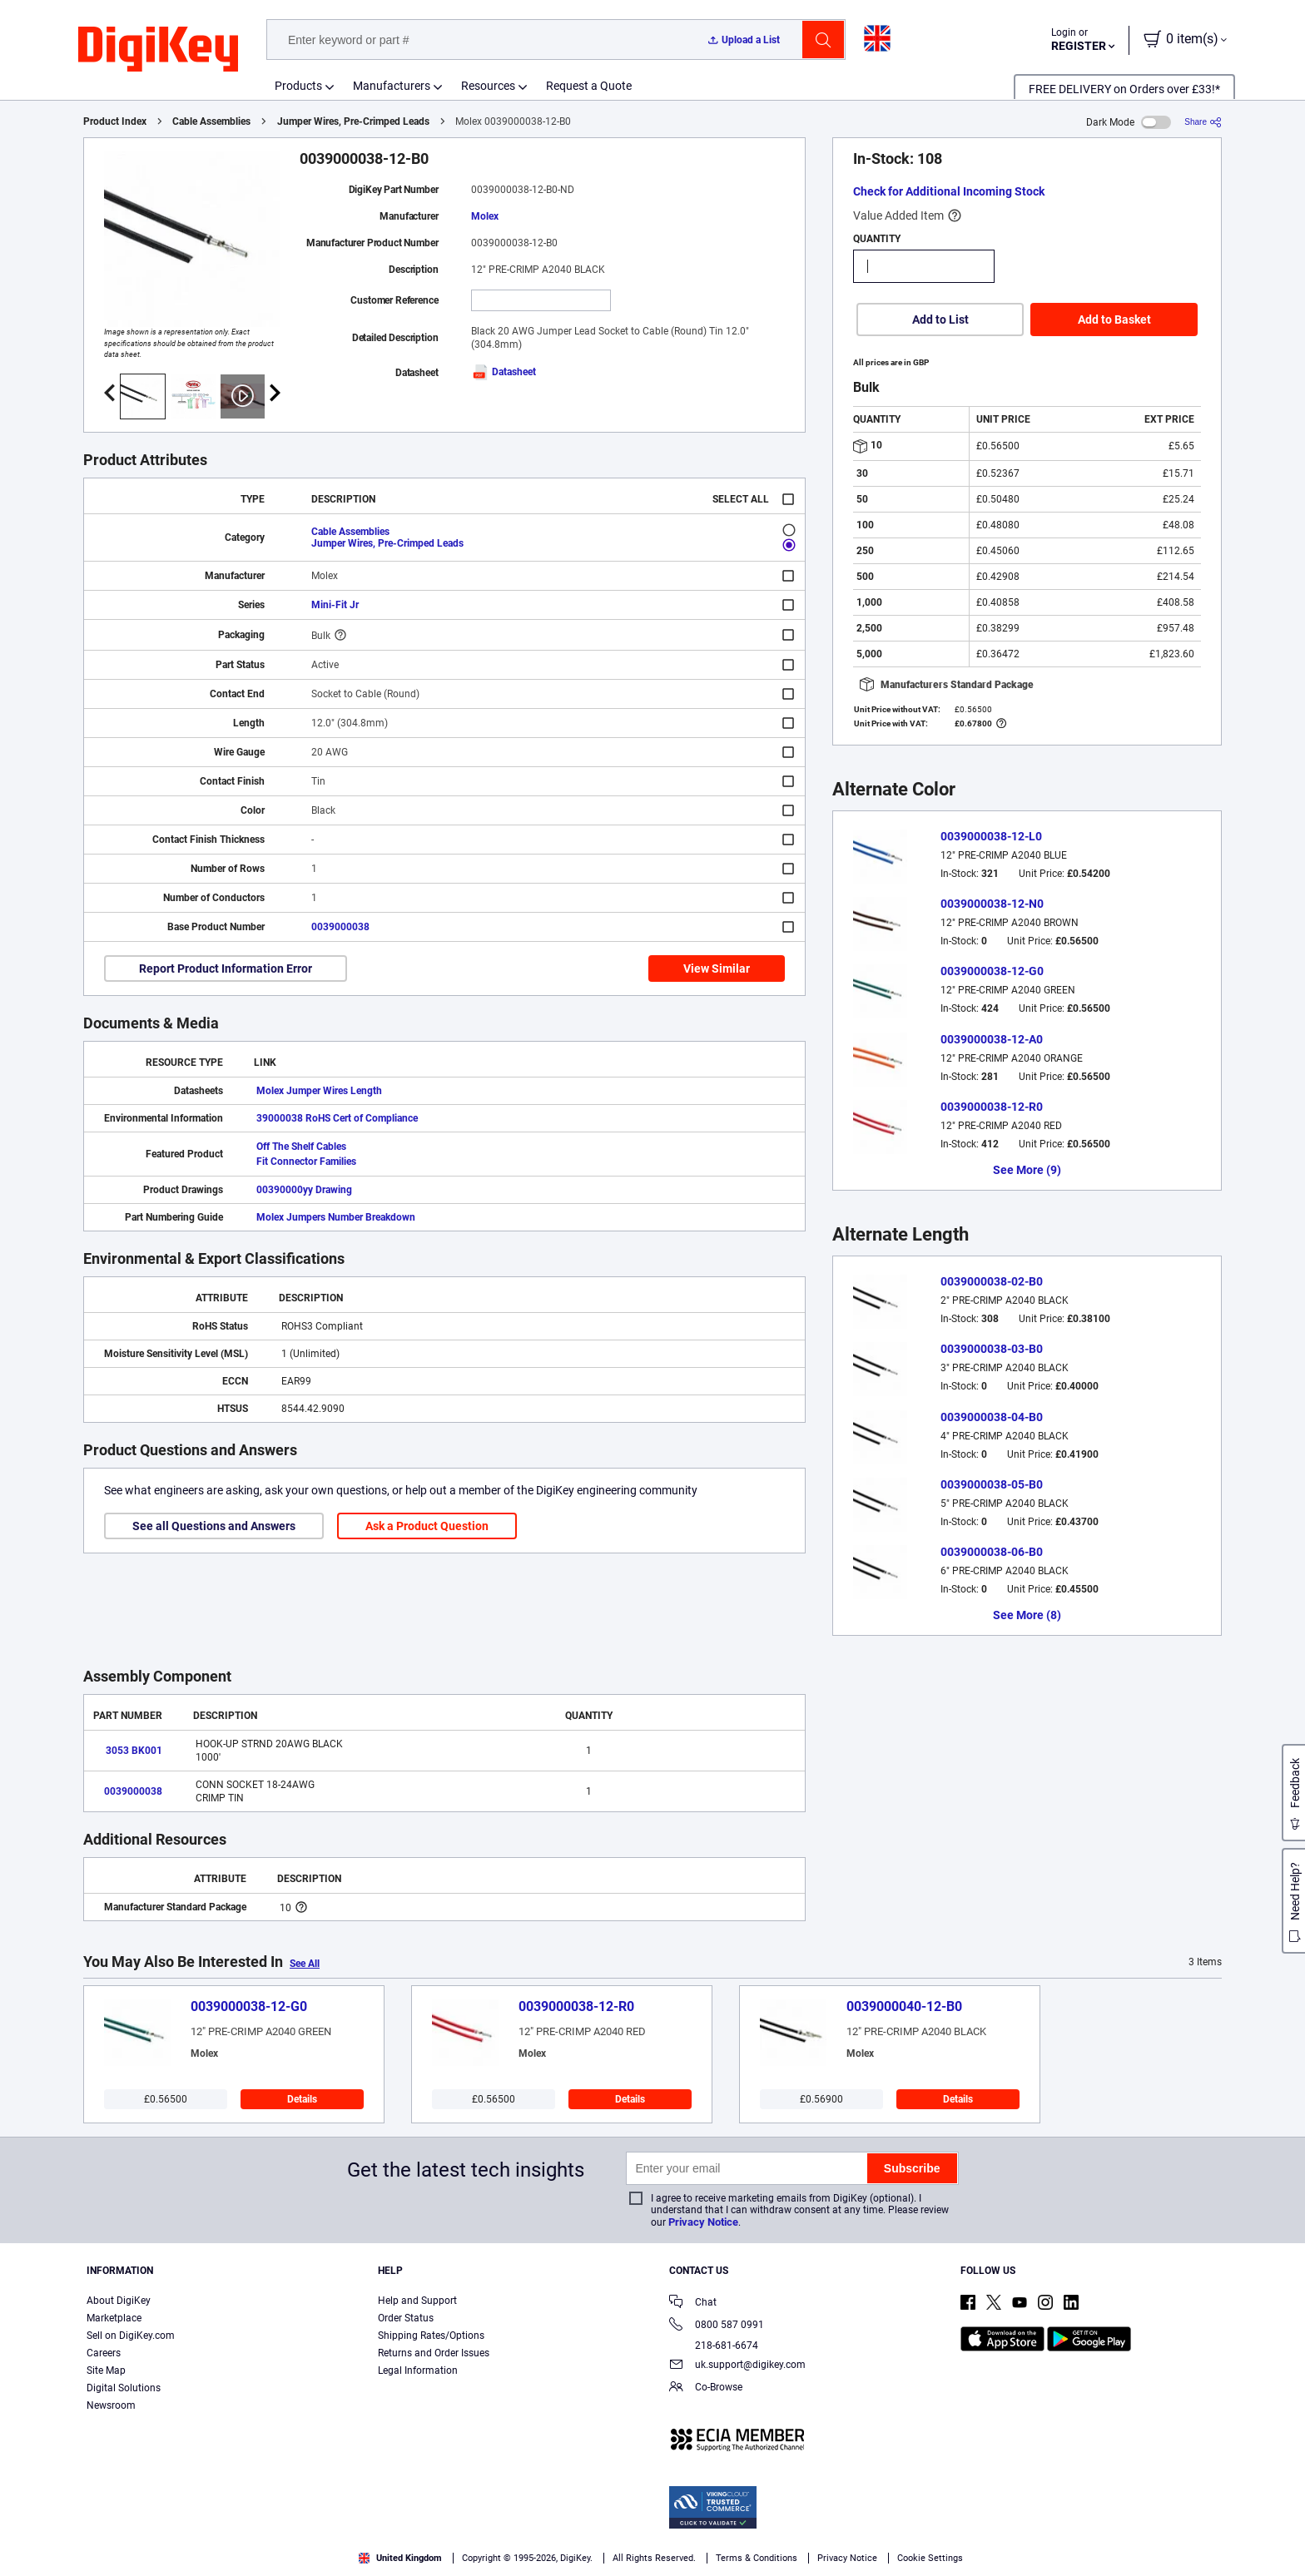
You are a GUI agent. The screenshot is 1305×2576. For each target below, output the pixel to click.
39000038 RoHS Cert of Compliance (337, 1118)
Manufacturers (391, 85)
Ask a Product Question (427, 1526)
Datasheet (503, 372)
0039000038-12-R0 (991, 1106)
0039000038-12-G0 (992, 971)
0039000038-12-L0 (991, 836)
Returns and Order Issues (433, 2353)
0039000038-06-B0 (991, 1551)
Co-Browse (705, 2388)
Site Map (106, 2370)
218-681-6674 (713, 2345)
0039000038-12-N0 (992, 903)
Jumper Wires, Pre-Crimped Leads (353, 121)
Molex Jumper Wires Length (319, 1091)
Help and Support (417, 2300)
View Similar (716, 968)
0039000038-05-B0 (991, 1484)
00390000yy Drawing (304, 1190)
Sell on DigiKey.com (131, 2335)
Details (302, 2099)
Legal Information (418, 2370)
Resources (488, 85)
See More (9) (1027, 1170)
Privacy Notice (703, 2222)
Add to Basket (1114, 319)
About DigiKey (119, 2300)
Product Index (114, 121)
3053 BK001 (134, 1750)
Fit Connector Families (306, 1161)
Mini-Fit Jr (335, 605)
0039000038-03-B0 (991, 1348)
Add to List (940, 319)
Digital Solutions (124, 2388)
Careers (104, 2353)
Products (298, 85)
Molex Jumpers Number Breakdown (335, 1217)
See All (305, 1963)
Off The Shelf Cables (301, 1146)
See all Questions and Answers (213, 1526)
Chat (693, 2303)
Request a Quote (589, 85)
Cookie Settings (930, 2558)
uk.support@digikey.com (737, 2366)
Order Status (406, 2318)
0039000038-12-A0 (991, 1039)
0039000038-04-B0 (991, 1417)
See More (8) (1027, 1615)
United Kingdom (400, 2558)
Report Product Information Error (225, 968)
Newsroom (111, 2405)
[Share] (1203, 122)
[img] (158, 50)
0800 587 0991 (716, 2326)
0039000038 (340, 927)
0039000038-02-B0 (991, 1281)
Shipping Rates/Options (431, 2335)
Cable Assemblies (211, 121)
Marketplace (114, 2318)
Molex (485, 216)
